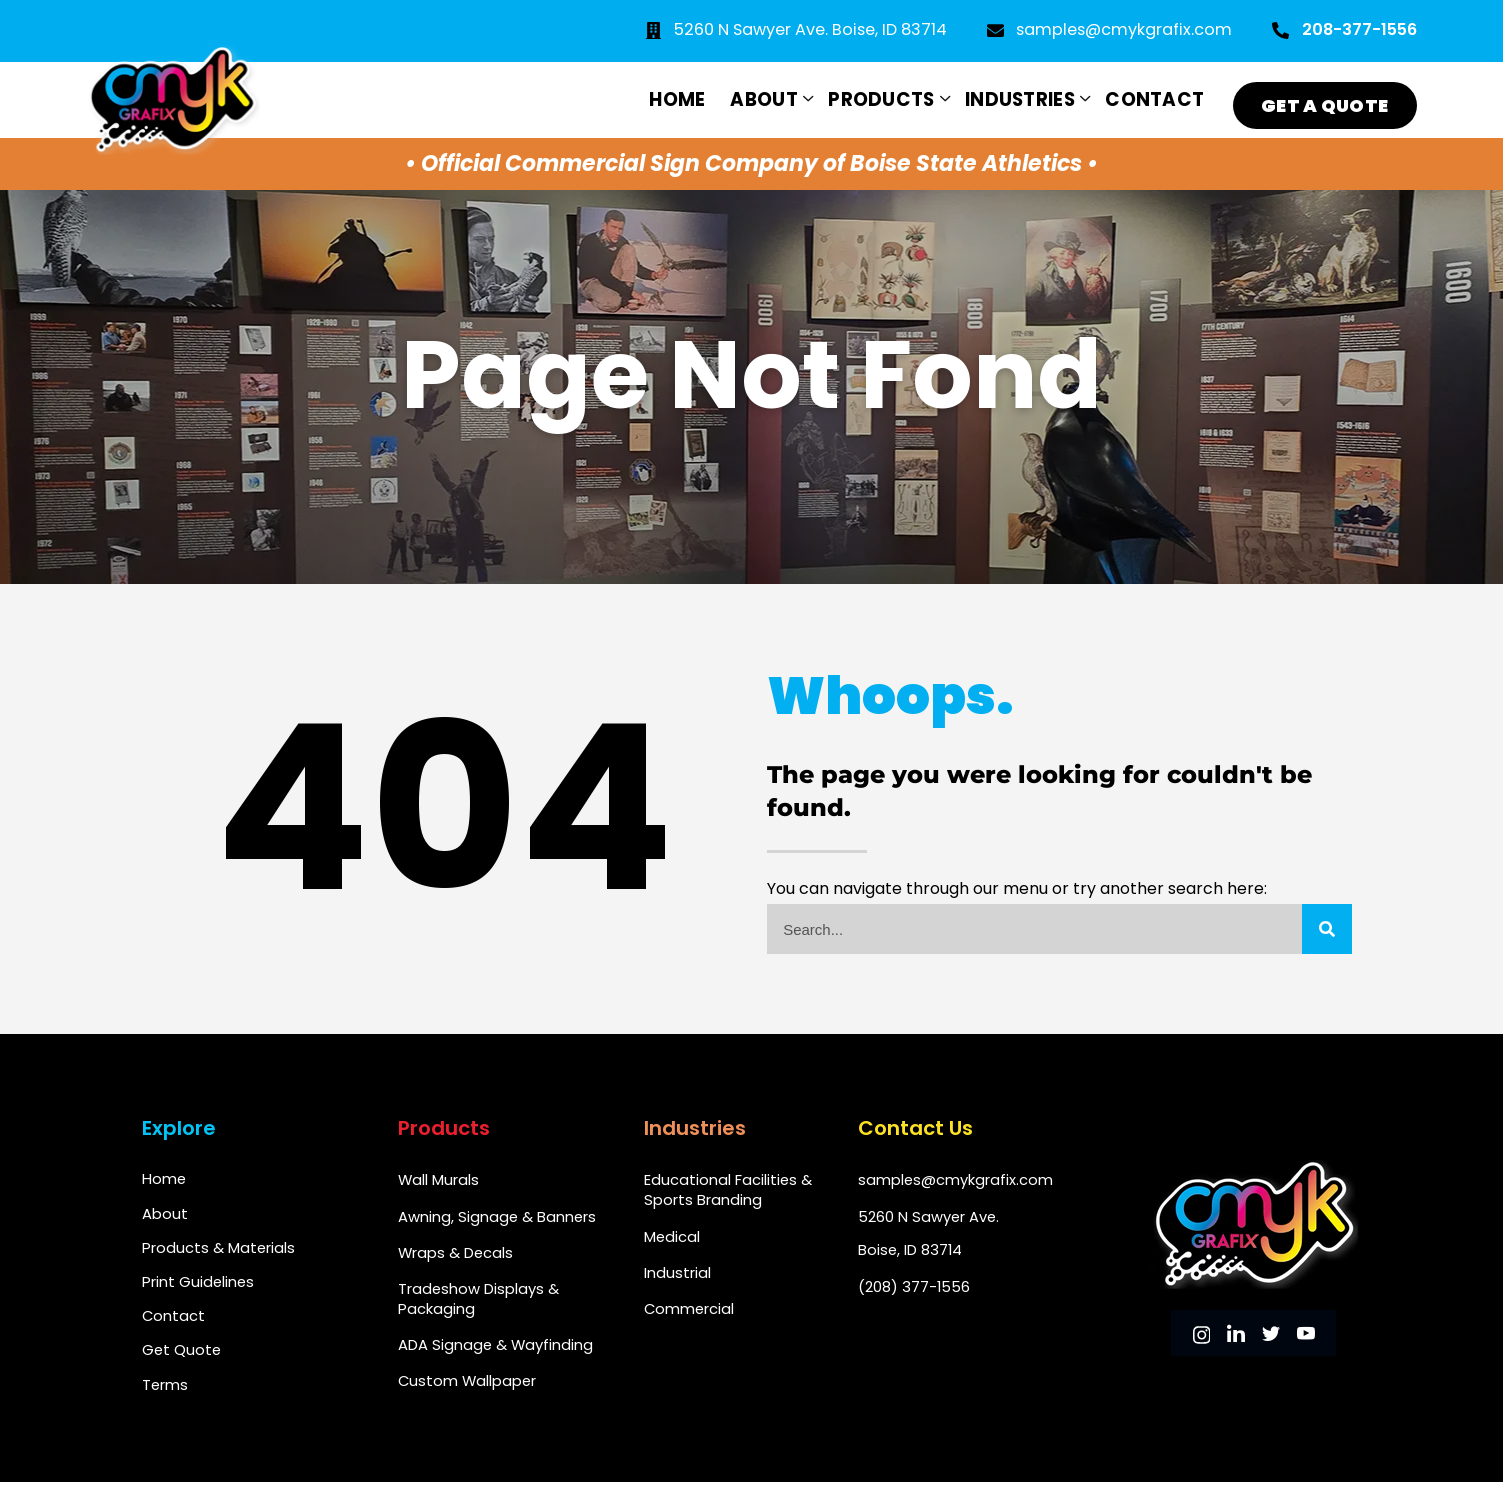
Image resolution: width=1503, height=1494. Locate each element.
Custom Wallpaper (468, 1390)
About (753, 96)
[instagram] (1201, 1336)
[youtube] (1306, 1336)
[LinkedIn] (1236, 1336)
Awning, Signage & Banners (498, 1218)
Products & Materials (219, 1251)
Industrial (677, 1276)
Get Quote (182, 1359)
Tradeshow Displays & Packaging (479, 1304)
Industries (1014, 96)
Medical (672, 1238)
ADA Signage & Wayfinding (496, 1352)
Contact (1149, 96)
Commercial (690, 1314)
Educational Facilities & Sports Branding (728, 1190)
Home (662, 96)
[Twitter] (1271, 1336)
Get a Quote (1322, 96)
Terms (165, 1395)
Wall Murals (439, 1180)
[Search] (1327, 929)
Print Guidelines (199, 1287)
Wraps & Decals (456, 1256)
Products (873, 96)
